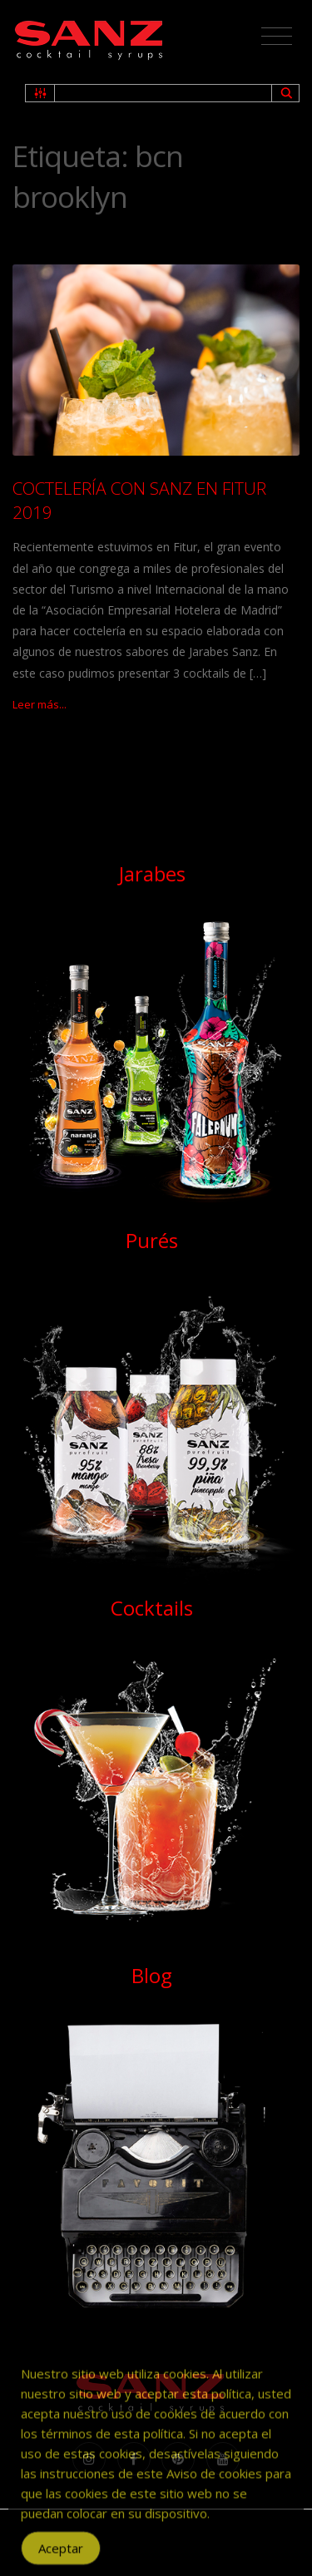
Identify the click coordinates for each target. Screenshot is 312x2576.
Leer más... (39, 704)
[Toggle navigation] (276, 37)
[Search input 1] (164, 93)
